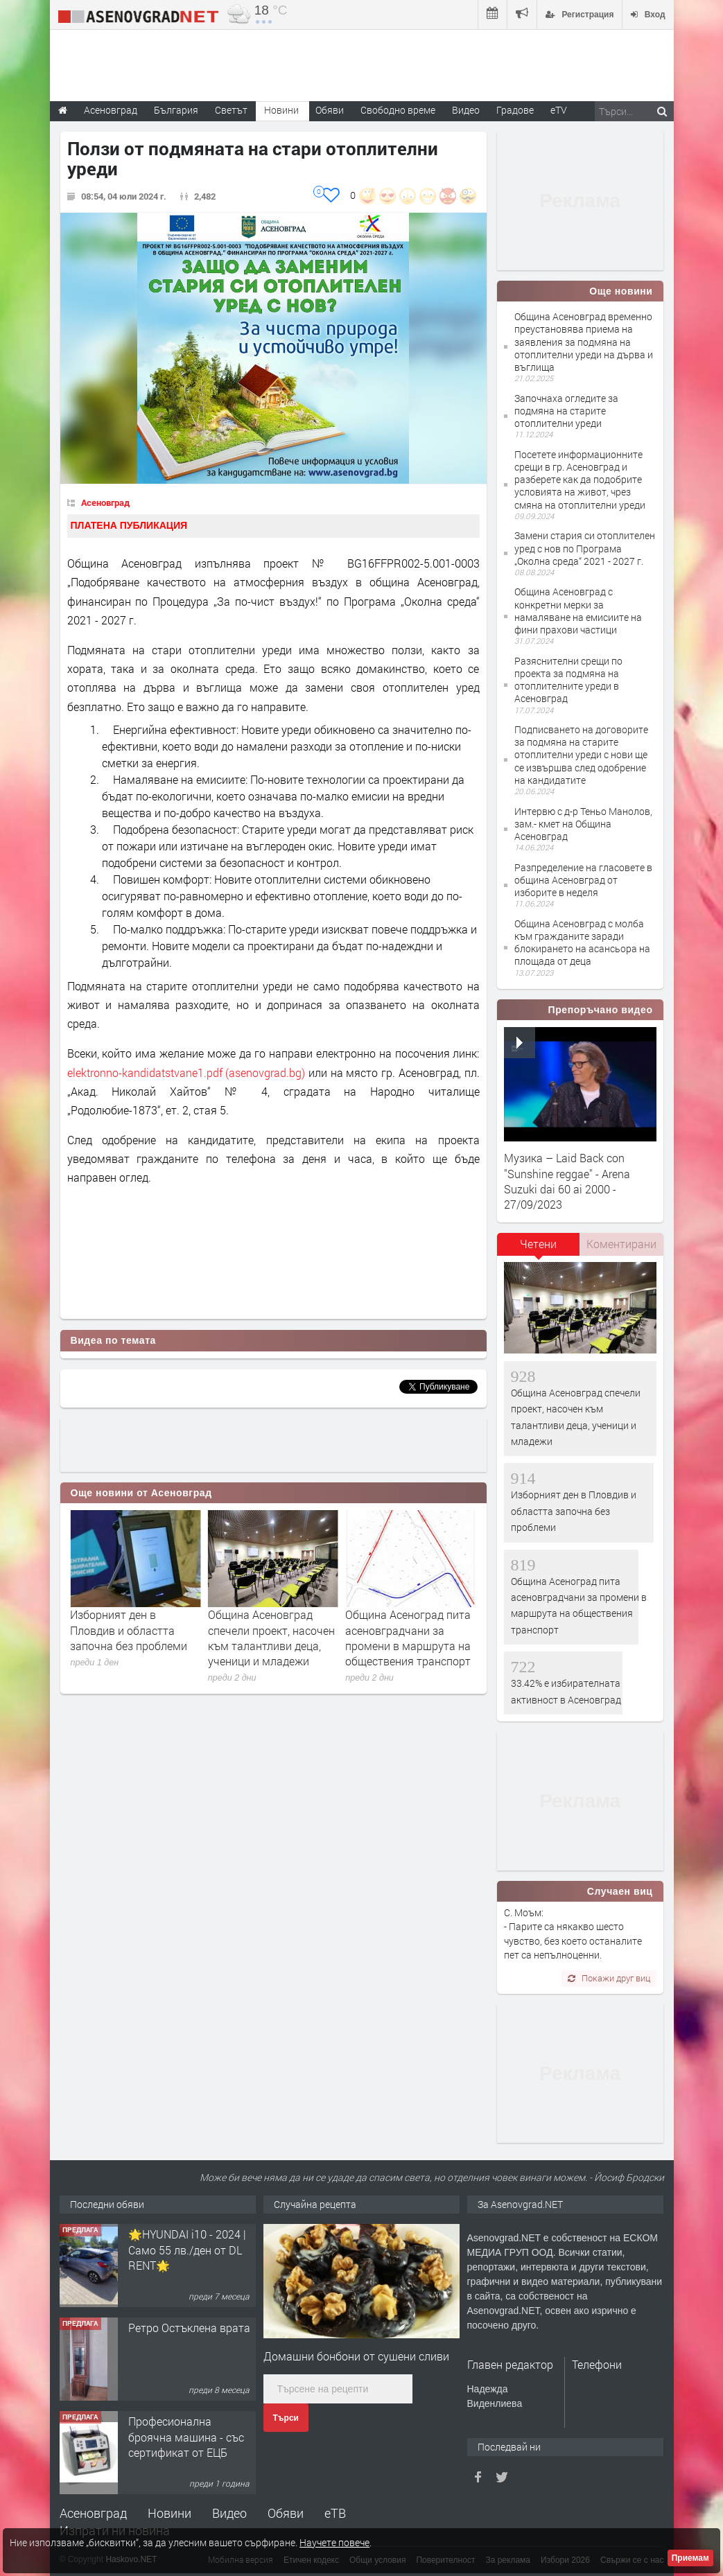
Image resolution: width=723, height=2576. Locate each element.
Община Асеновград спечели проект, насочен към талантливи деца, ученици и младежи (408, 1637)
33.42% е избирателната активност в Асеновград (132, 1622)
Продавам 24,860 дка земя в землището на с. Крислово (189, 2249)
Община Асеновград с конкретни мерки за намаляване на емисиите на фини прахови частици (578, 610)
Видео (229, 2513)
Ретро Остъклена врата (189, 2421)
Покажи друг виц (609, 1977)
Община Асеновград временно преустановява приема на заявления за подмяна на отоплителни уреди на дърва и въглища (583, 342)
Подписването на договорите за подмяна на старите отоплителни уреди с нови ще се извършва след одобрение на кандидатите (581, 755)
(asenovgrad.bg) (265, 1072)
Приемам (690, 2558)
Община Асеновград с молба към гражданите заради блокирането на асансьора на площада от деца (582, 942)
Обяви (286, 2513)
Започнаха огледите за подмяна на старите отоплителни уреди (566, 411)
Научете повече (334, 2542)
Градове (515, 109)
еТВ (335, 2513)
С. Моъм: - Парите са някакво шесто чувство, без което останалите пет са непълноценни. (573, 1933)
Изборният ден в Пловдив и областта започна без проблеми (266, 1630)
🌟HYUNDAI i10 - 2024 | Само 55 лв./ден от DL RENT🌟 (187, 2343)
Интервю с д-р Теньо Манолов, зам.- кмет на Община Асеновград (583, 824)
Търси (286, 2418)
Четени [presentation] (538, 1243)
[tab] (538, 1249)
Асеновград (105, 502)
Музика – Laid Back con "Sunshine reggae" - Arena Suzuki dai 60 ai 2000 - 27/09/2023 (567, 1180)
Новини (281, 109)
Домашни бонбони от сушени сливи (356, 2356)
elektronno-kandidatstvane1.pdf (145, 1072)
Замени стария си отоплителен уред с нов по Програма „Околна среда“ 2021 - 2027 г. (584, 548)
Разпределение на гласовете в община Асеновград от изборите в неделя (583, 880)
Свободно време (397, 109)
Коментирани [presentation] (621, 1243)
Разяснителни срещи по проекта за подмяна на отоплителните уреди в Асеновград (568, 680)
